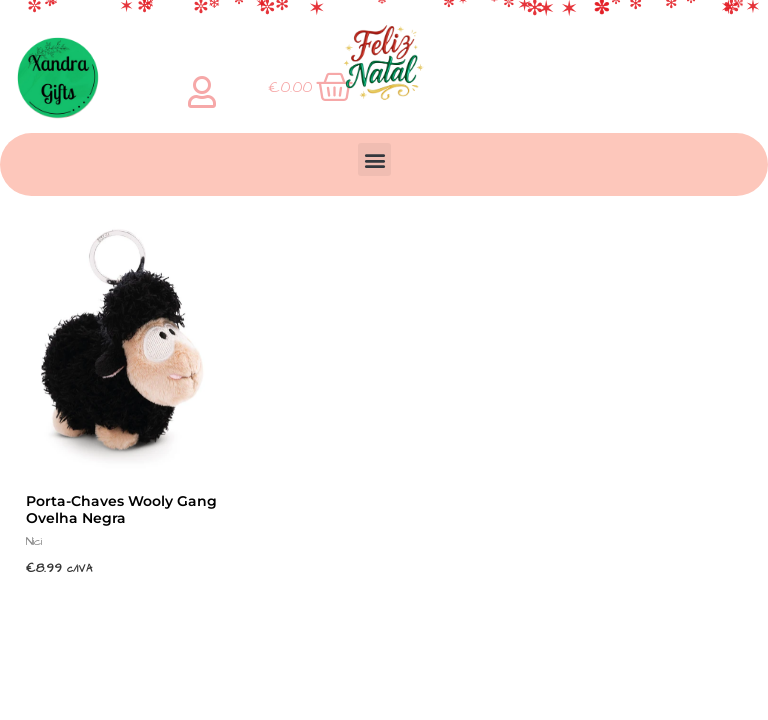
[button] (374, 159)
